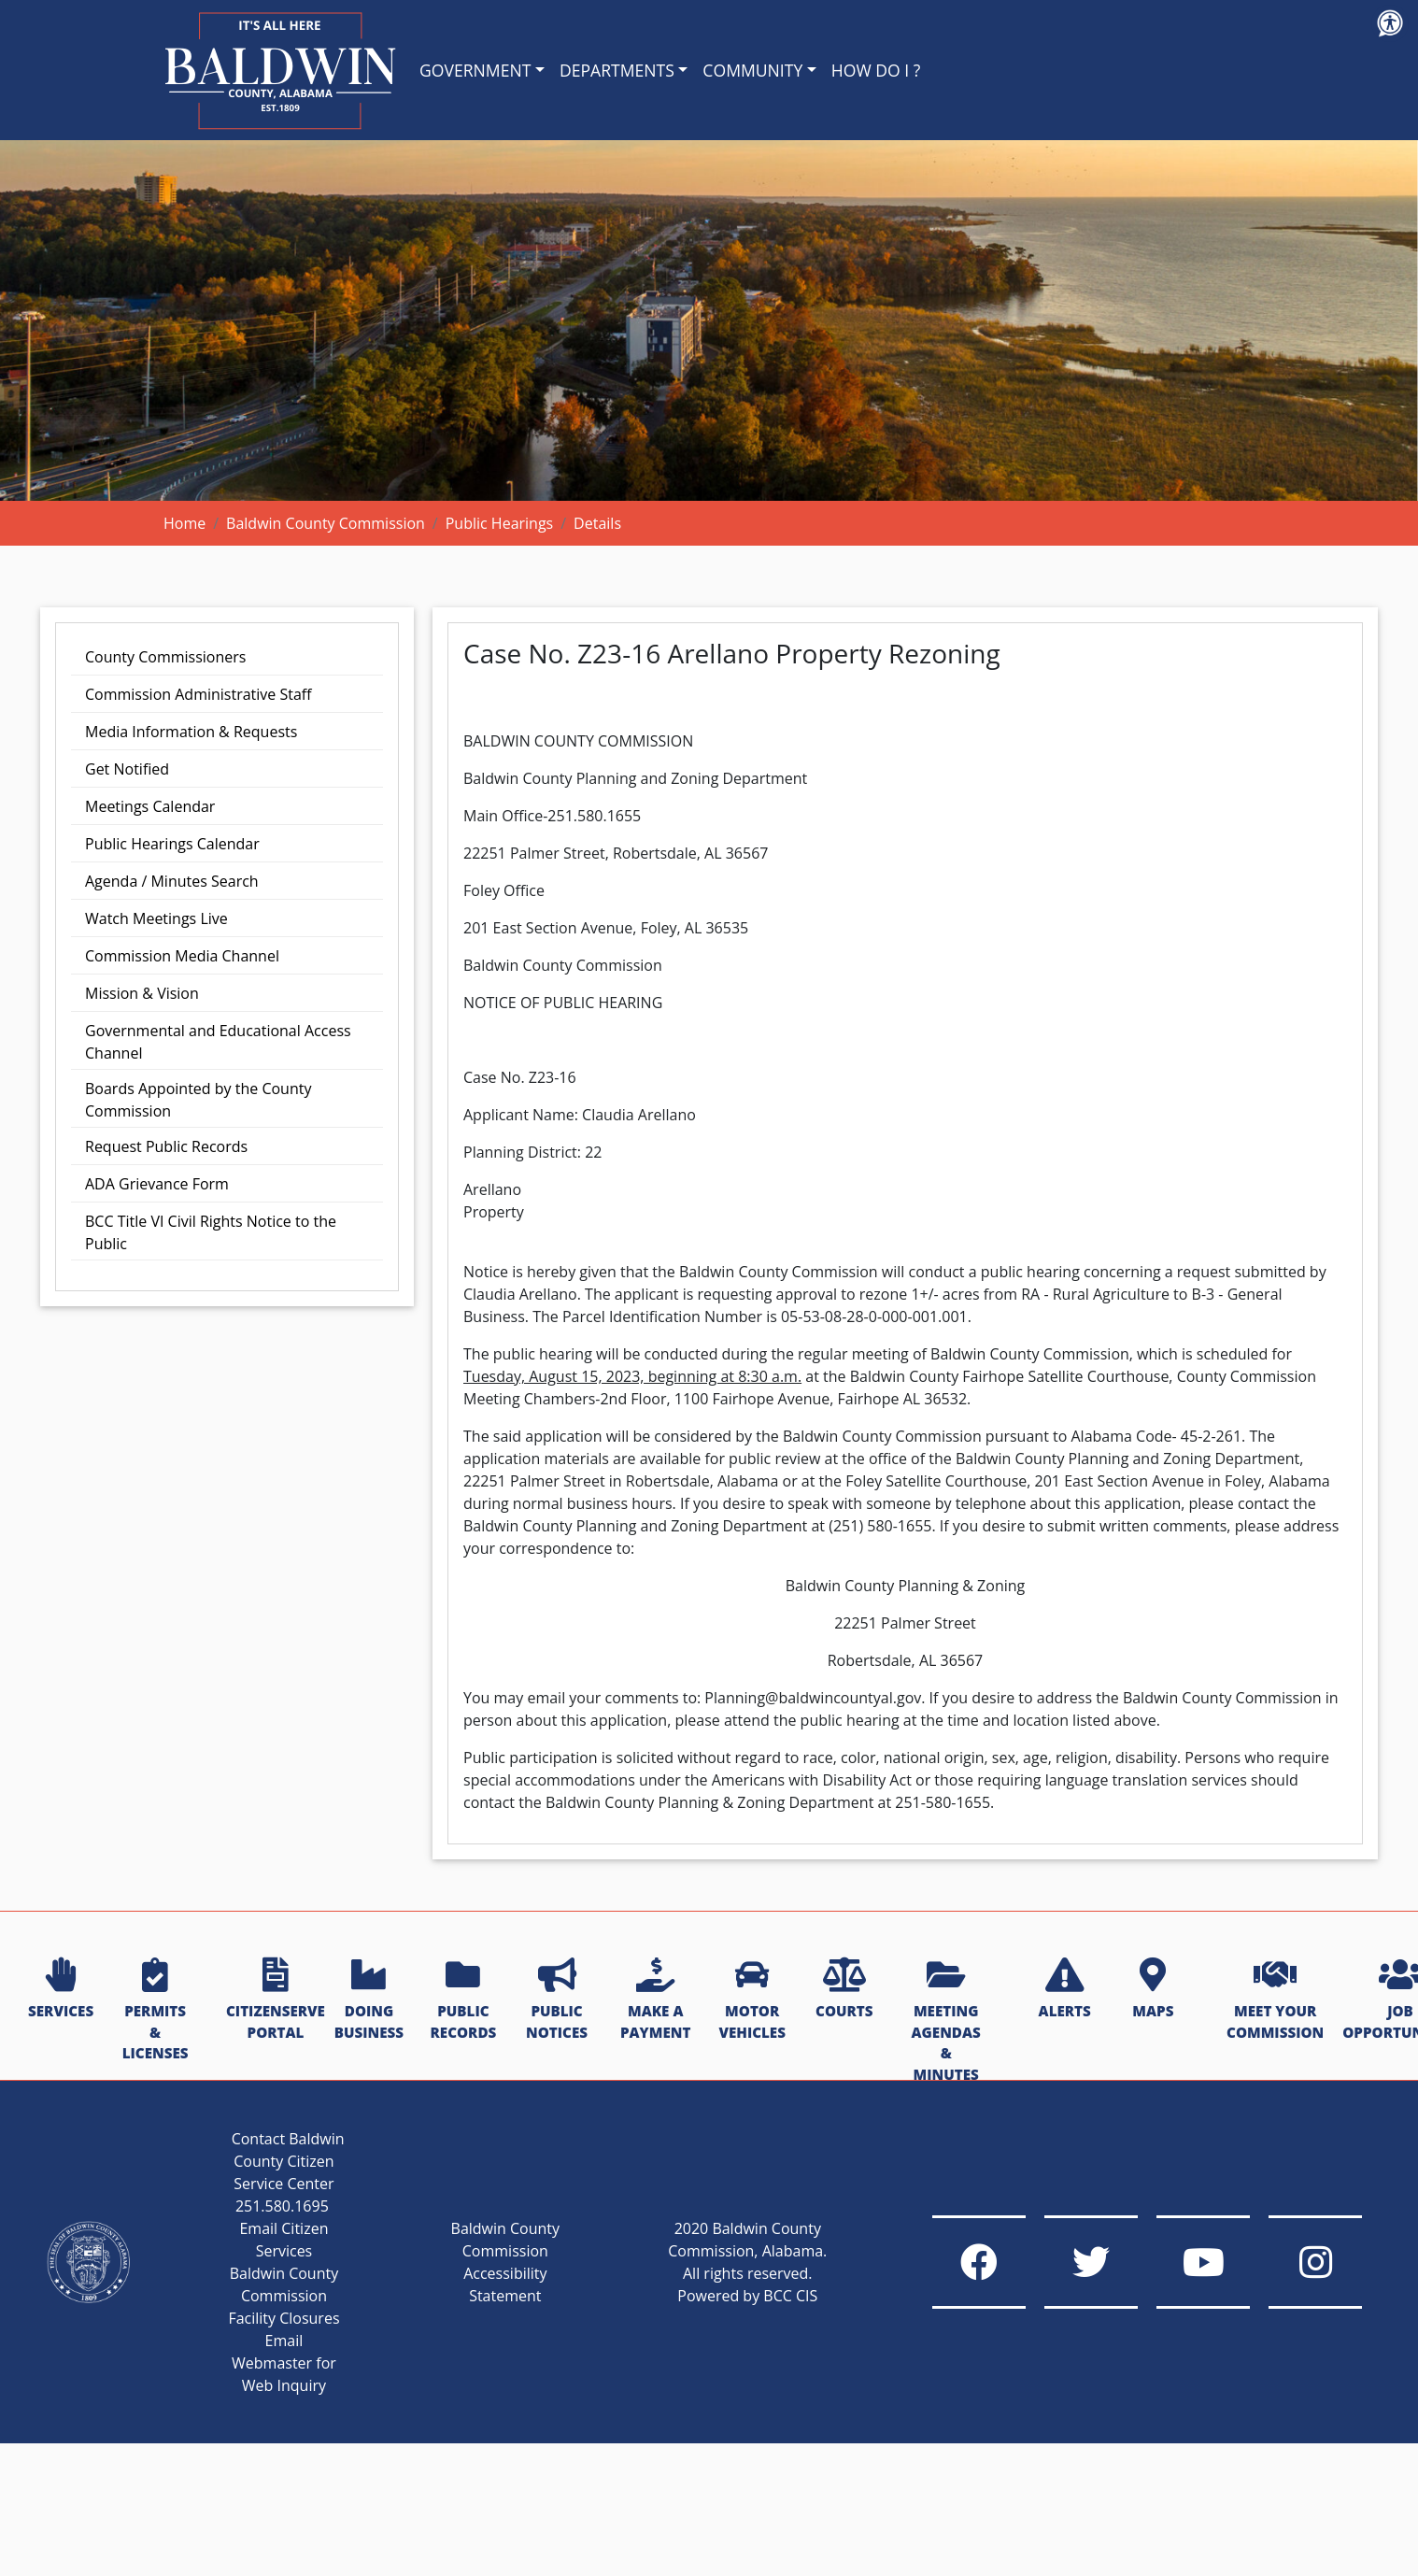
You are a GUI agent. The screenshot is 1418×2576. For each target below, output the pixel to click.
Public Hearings (500, 523)
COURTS (843, 1989)
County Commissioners (165, 657)
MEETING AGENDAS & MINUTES (946, 2021)
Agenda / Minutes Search (172, 881)
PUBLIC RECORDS (464, 2000)
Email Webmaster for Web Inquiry (284, 2363)
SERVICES (60, 1989)
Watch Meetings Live (156, 918)
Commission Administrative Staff (198, 694)
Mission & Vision (142, 993)
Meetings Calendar (150, 806)
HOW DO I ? (876, 70)
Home (184, 523)
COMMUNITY (752, 70)
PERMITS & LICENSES (155, 2010)
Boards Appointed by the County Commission (198, 1099)
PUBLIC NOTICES (557, 2000)
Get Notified (127, 769)
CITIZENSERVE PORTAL (275, 2000)
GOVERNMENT (475, 70)
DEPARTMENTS (617, 70)
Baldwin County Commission (325, 523)
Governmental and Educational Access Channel (218, 1041)
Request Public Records (166, 1146)
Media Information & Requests (191, 731)
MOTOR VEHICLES (752, 2000)
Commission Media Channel (182, 956)
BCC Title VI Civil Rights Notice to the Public (210, 1232)
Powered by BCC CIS (747, 2295)
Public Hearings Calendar (172, 843)
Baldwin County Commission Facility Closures (283, 2295)
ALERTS (1065, 1989)
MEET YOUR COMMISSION (1275, 2000)
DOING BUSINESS (369, 2000)
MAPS (1152, 1989)
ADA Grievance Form (157, 1184)
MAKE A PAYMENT (655, 2000)
